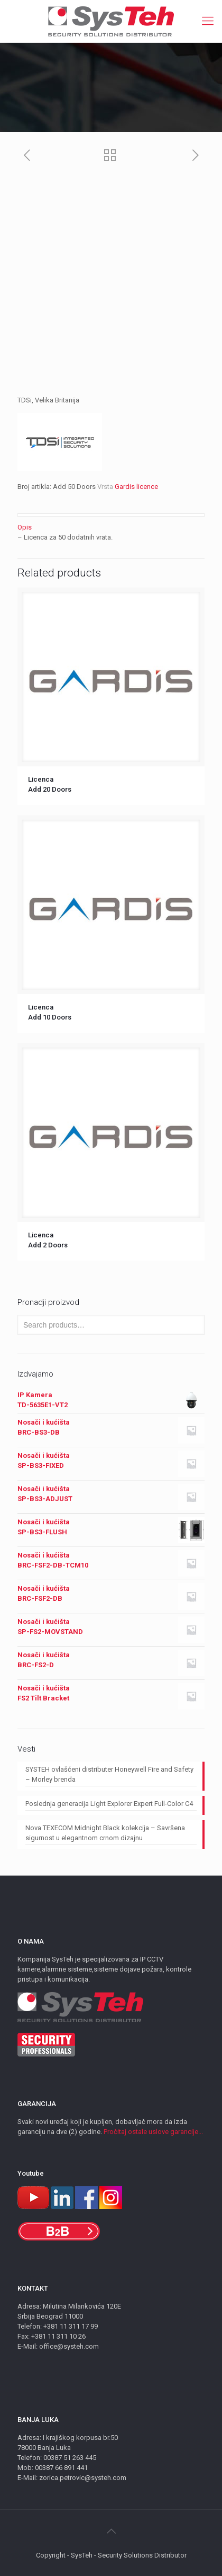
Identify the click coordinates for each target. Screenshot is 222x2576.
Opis (24, 527)
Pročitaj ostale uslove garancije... (153, 2132)
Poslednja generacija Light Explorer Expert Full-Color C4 (109, 1804)
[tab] (111, 527)
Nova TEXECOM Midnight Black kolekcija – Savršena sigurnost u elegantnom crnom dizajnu (105, 1833)
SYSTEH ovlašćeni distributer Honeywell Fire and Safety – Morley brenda (109, 1774)
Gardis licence (136, 487)
